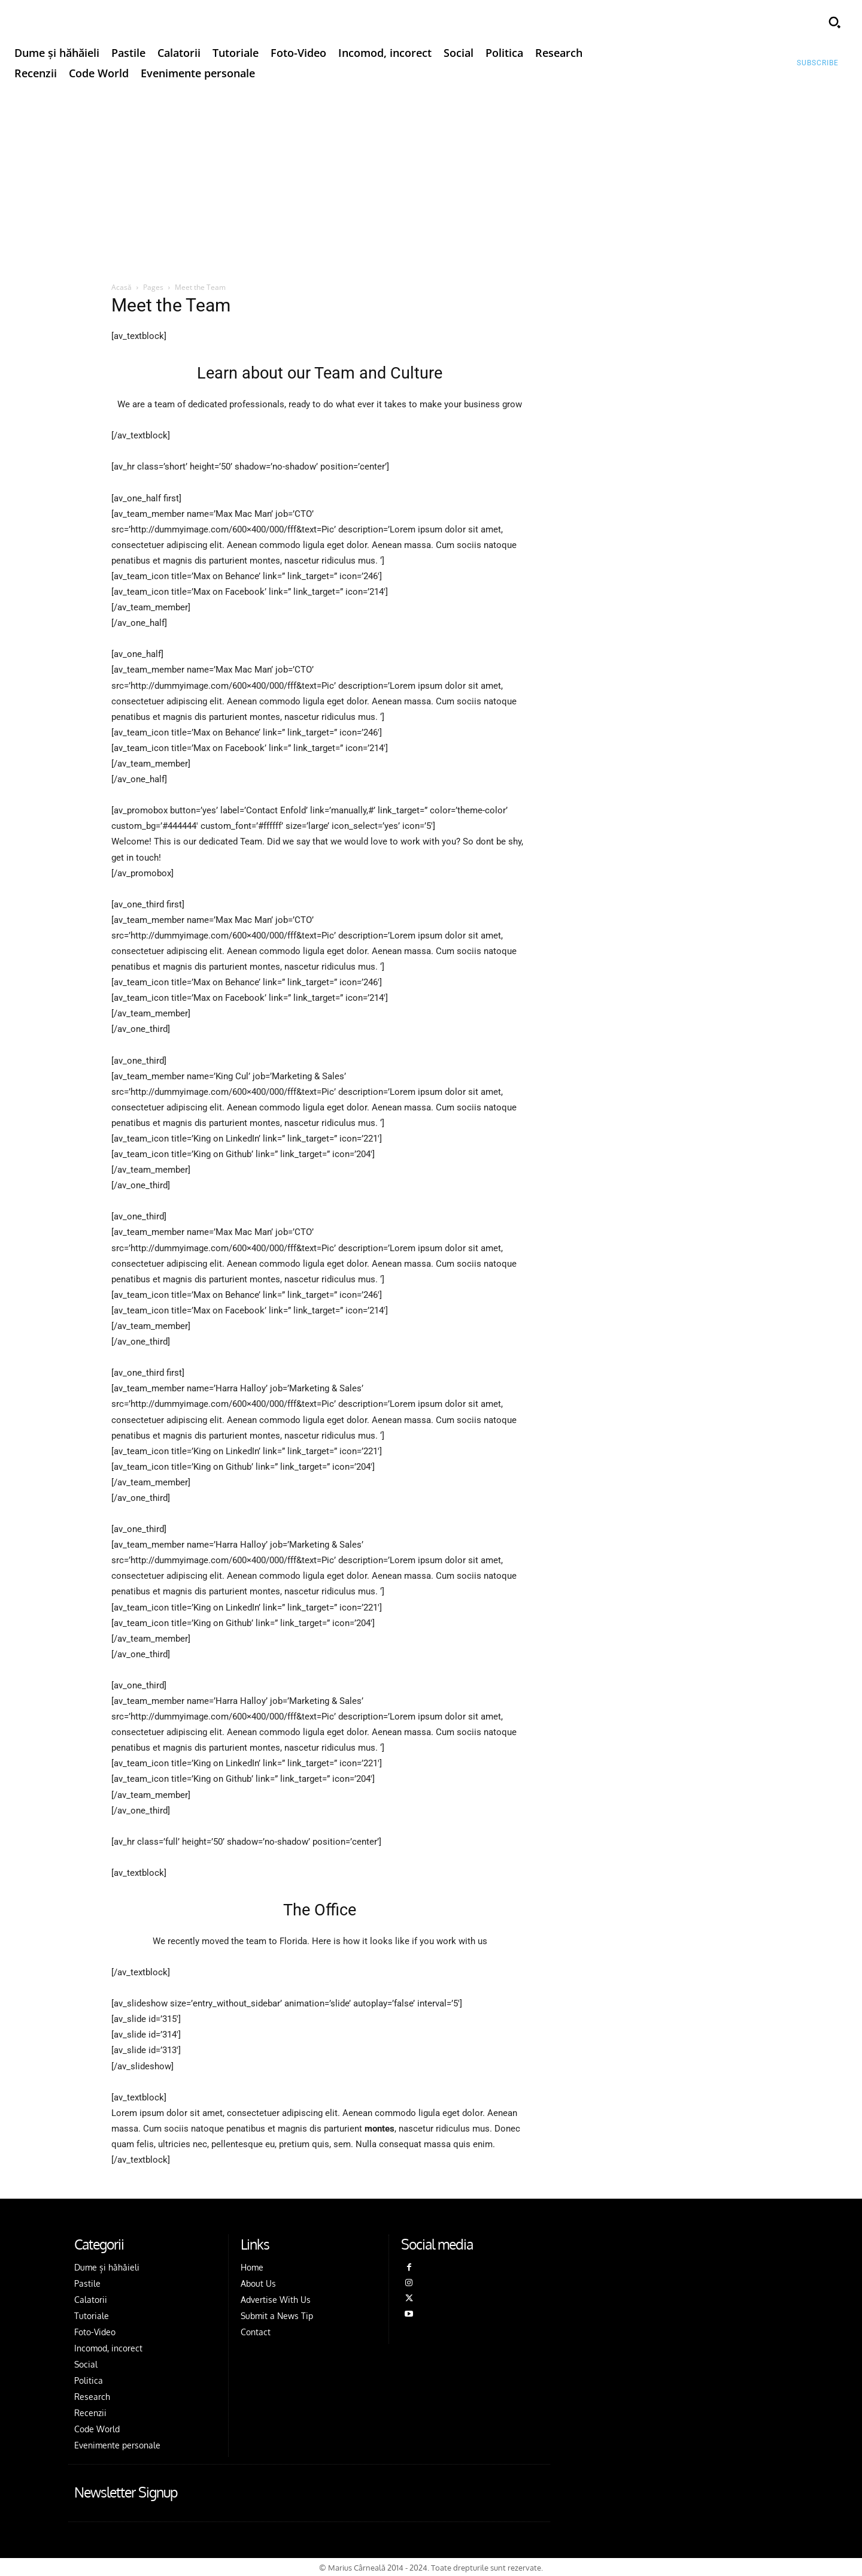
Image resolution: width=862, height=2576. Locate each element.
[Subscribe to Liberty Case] (818, 63)
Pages (153, 287)
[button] (834, 22)
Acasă (121, 287)
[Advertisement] (431, 179)
